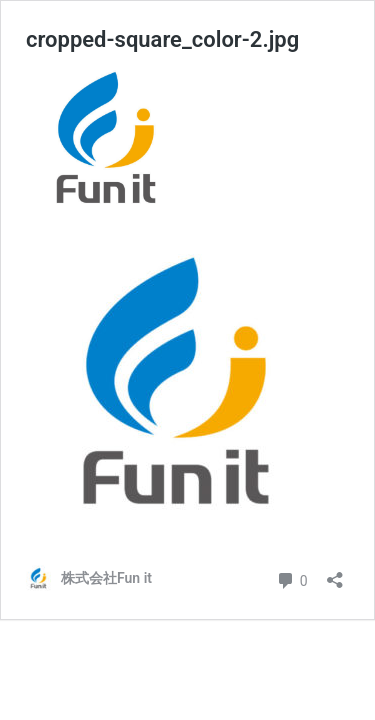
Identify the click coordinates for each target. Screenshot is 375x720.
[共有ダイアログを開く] (335, 573)
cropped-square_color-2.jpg (162, 39)
